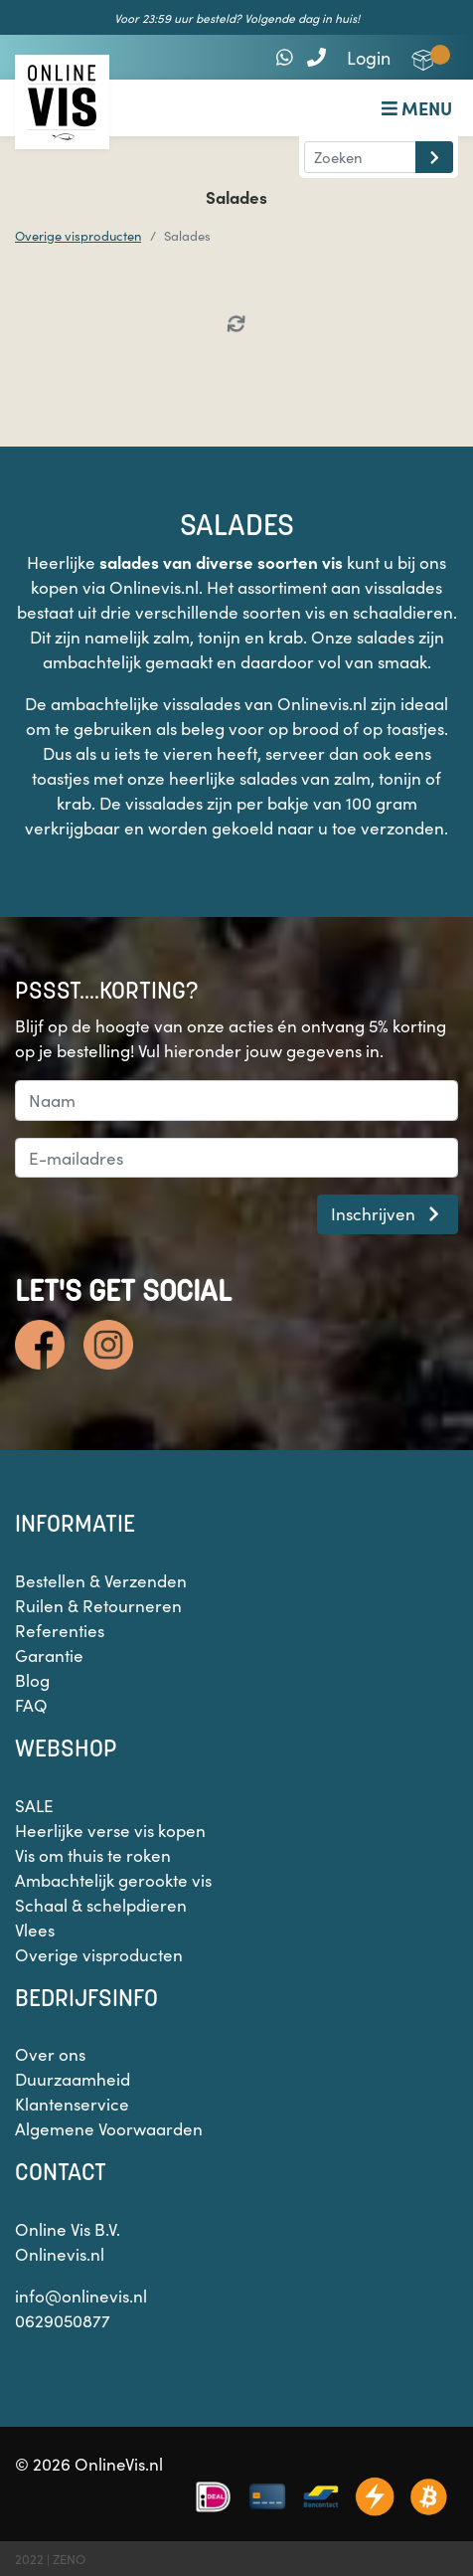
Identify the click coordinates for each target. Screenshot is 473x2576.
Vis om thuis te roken (93, 1855)
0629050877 (62, 2320)
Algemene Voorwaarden (109, 2128)
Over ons (50, 2054)
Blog (32, 1680)
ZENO (69, 2558)
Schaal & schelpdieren (101, 1905)
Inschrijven (388, 1213)
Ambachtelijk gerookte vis (113, 1880)
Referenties (59, 1630)
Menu (417, 107)
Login (369, 57)
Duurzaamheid (72, 2079)
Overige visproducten (78, 235)
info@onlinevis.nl (81, 2295)
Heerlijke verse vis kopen (110, 1830)
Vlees (35, 1929)
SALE (34, 1805)
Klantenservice (72, 2104)
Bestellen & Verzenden (101, 1580)
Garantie (49, 1655)
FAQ (31, 1705)
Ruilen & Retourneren (98, 1605)
